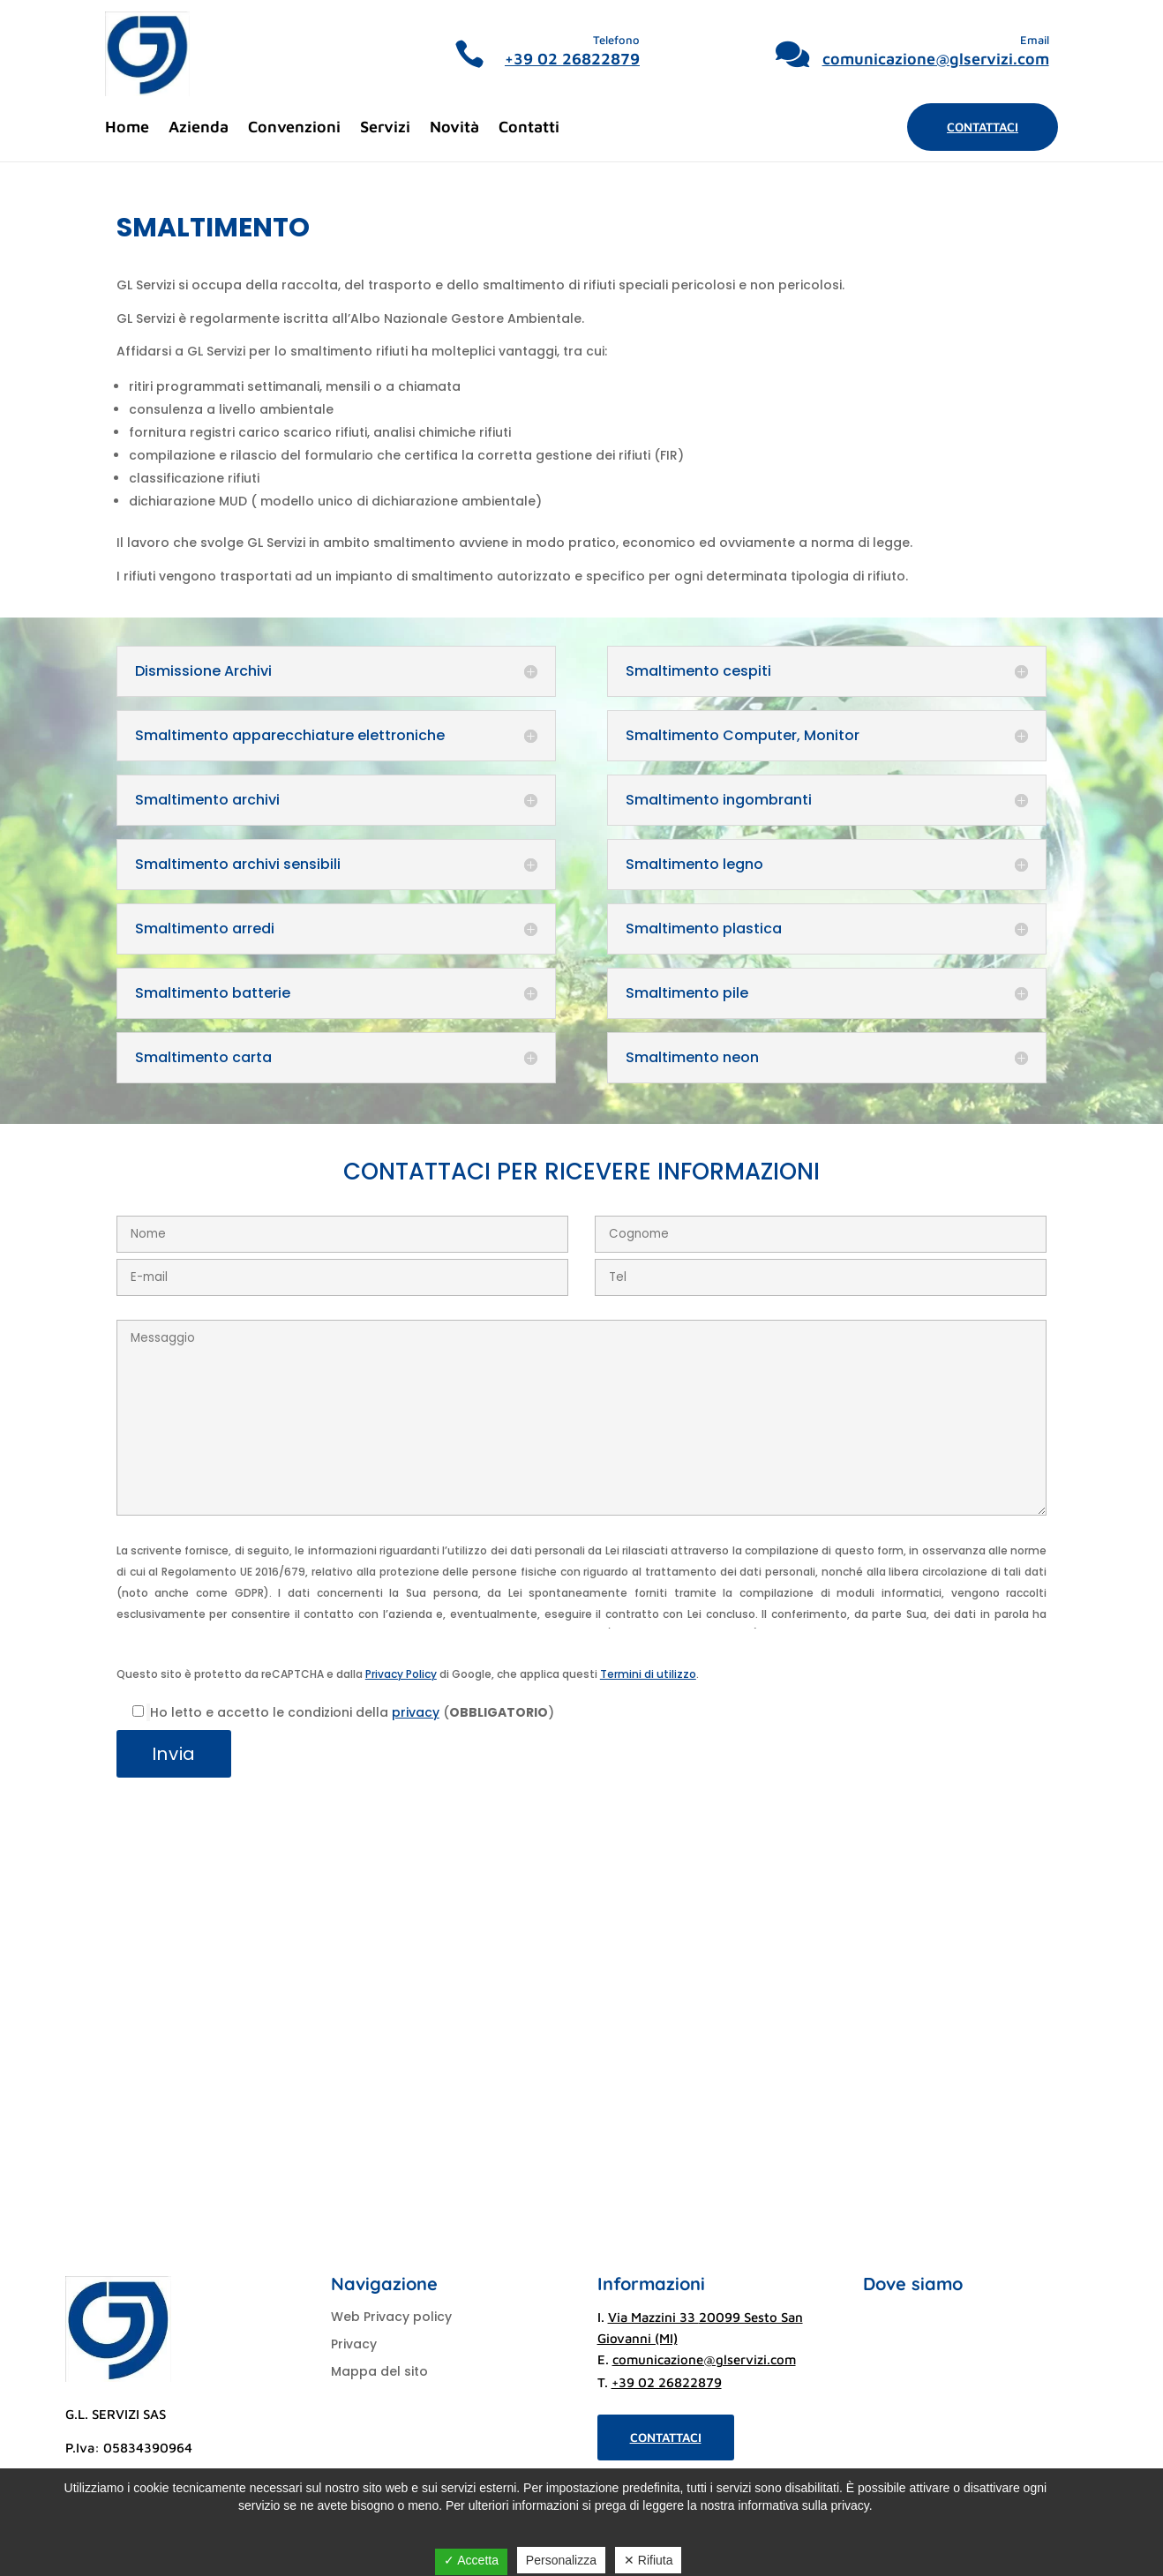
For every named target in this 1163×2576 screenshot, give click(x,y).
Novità (454, 128)
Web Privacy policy (391, 2316)
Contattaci (982, 126)
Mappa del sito (379, 2371)
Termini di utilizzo (648, 1673)
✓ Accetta (471, 2560)
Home (127, 128)
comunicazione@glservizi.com (935, 58)
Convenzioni (294, 128)
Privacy (354, 2344)
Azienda (199, 128)
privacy (415, 1712)
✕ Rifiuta (648, 2560)
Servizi (385, 128)
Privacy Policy (401, 1673)
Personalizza (561, 2560)
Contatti (529, 128)
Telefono (616, 40)
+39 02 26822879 (572, 58)
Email (1034, 40)
